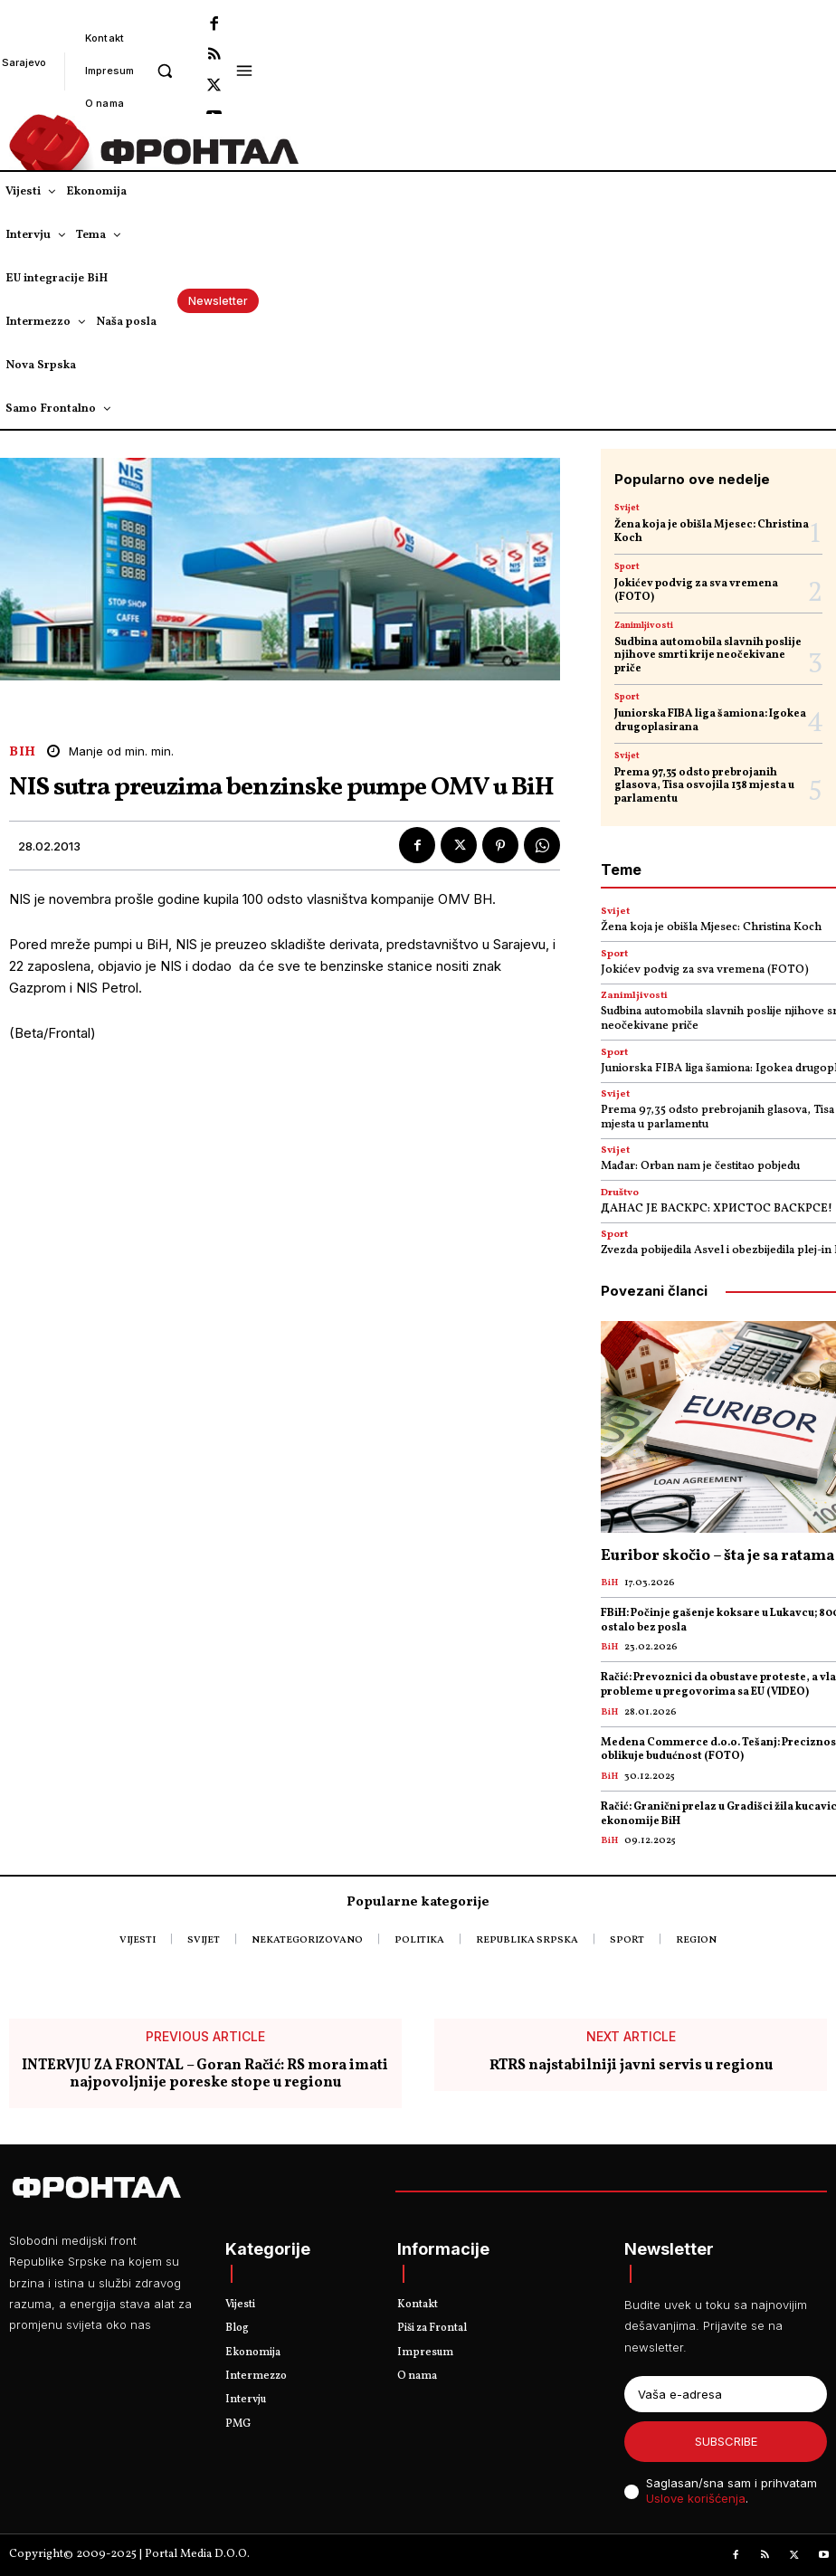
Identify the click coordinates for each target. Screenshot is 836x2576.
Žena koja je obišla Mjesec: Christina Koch (711, 531)
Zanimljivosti (643, 625)
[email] (725, 2394)
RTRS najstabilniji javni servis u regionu (631, 2065)
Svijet (627, 507)
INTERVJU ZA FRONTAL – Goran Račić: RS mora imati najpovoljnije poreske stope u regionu (205, 2074)
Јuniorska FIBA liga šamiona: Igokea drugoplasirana (710, 720)
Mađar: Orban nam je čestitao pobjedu (700, 1166)
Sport (627, 566)
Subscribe (726, 2441)
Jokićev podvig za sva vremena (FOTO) (696, 590)
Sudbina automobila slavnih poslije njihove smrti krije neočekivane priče (708, 655)
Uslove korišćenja (696, 2498)
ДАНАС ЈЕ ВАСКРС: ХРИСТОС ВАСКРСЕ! (716, 1209)
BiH (22, 752)
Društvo (620, 1193)
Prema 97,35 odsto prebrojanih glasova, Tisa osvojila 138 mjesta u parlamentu (704, 785)
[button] (164, 70)
